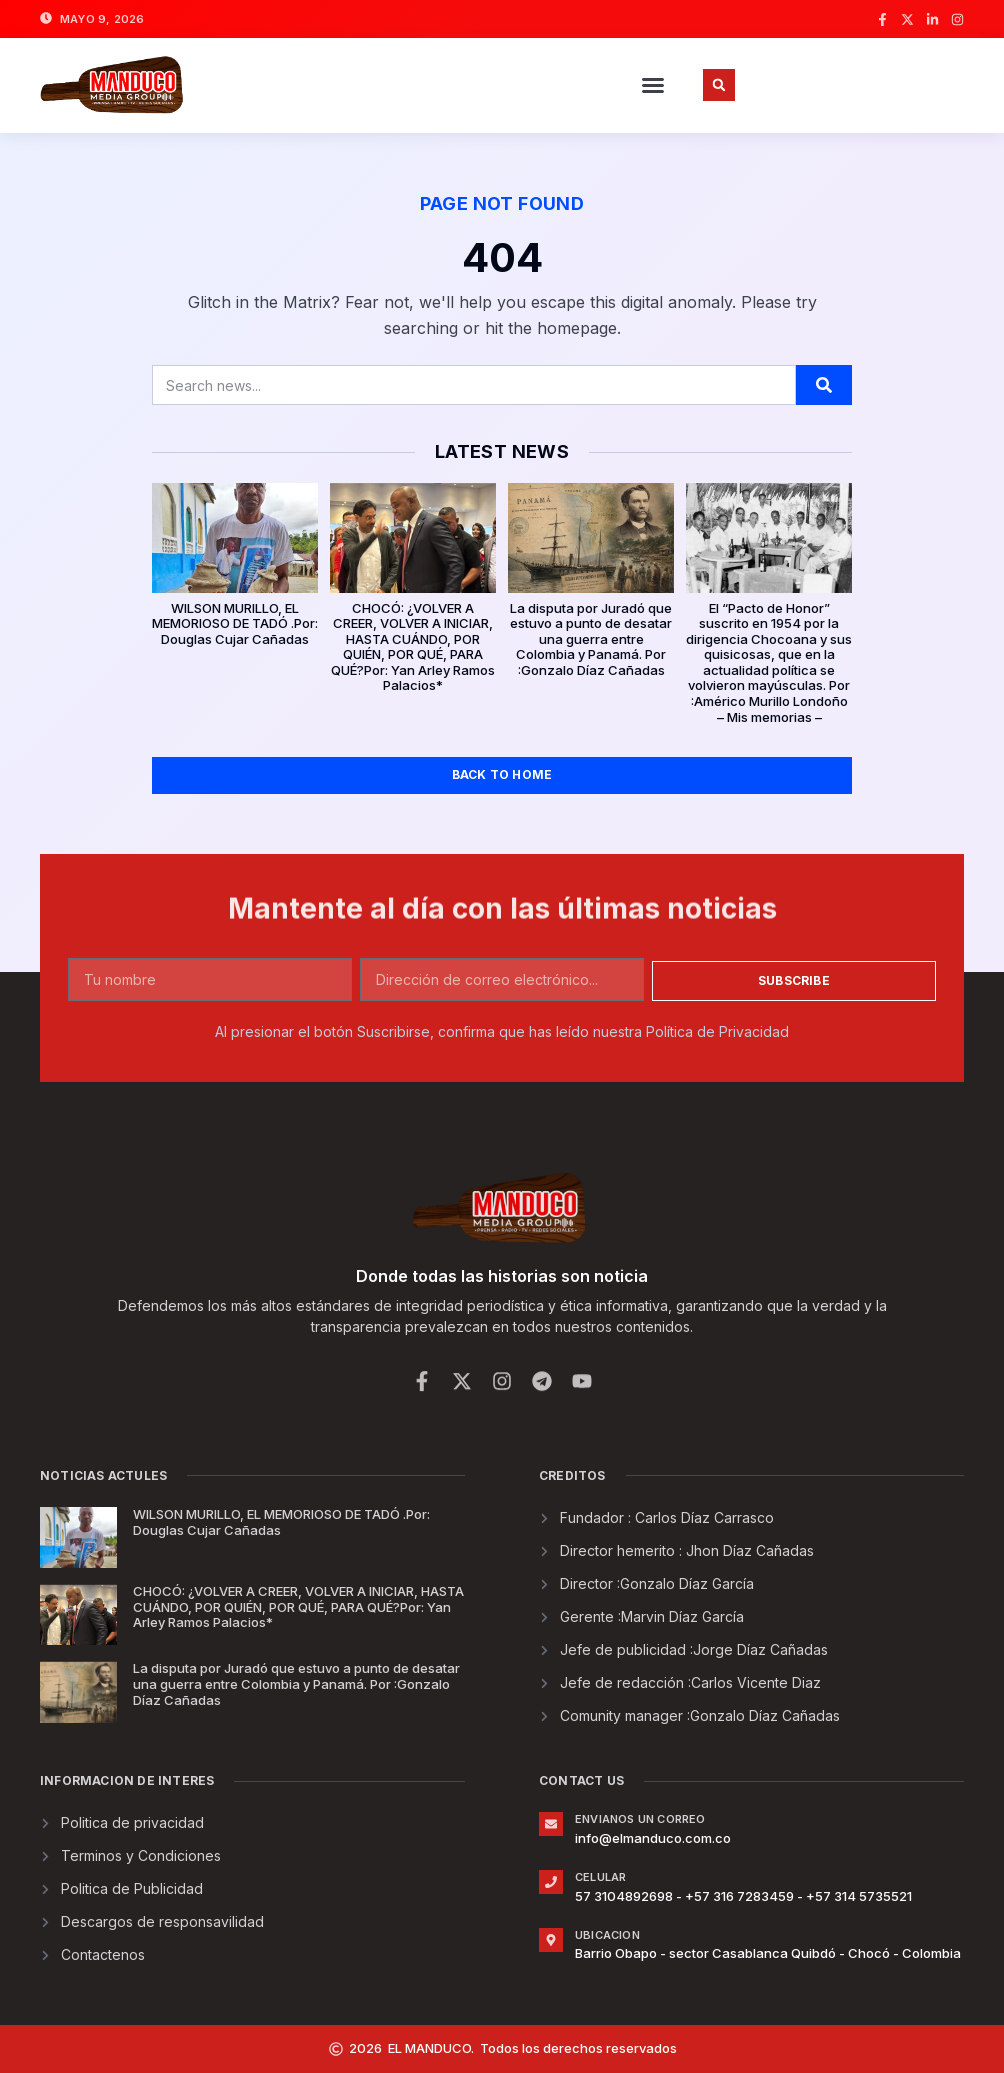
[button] (653, 85)
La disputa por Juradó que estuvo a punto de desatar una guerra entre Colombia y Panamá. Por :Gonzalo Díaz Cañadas (591, 639)
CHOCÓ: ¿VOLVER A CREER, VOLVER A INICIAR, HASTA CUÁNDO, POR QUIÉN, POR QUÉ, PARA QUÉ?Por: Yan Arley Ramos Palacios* (413, 647)
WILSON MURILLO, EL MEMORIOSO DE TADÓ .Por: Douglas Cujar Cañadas (235, 623)
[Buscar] (824, 385)
